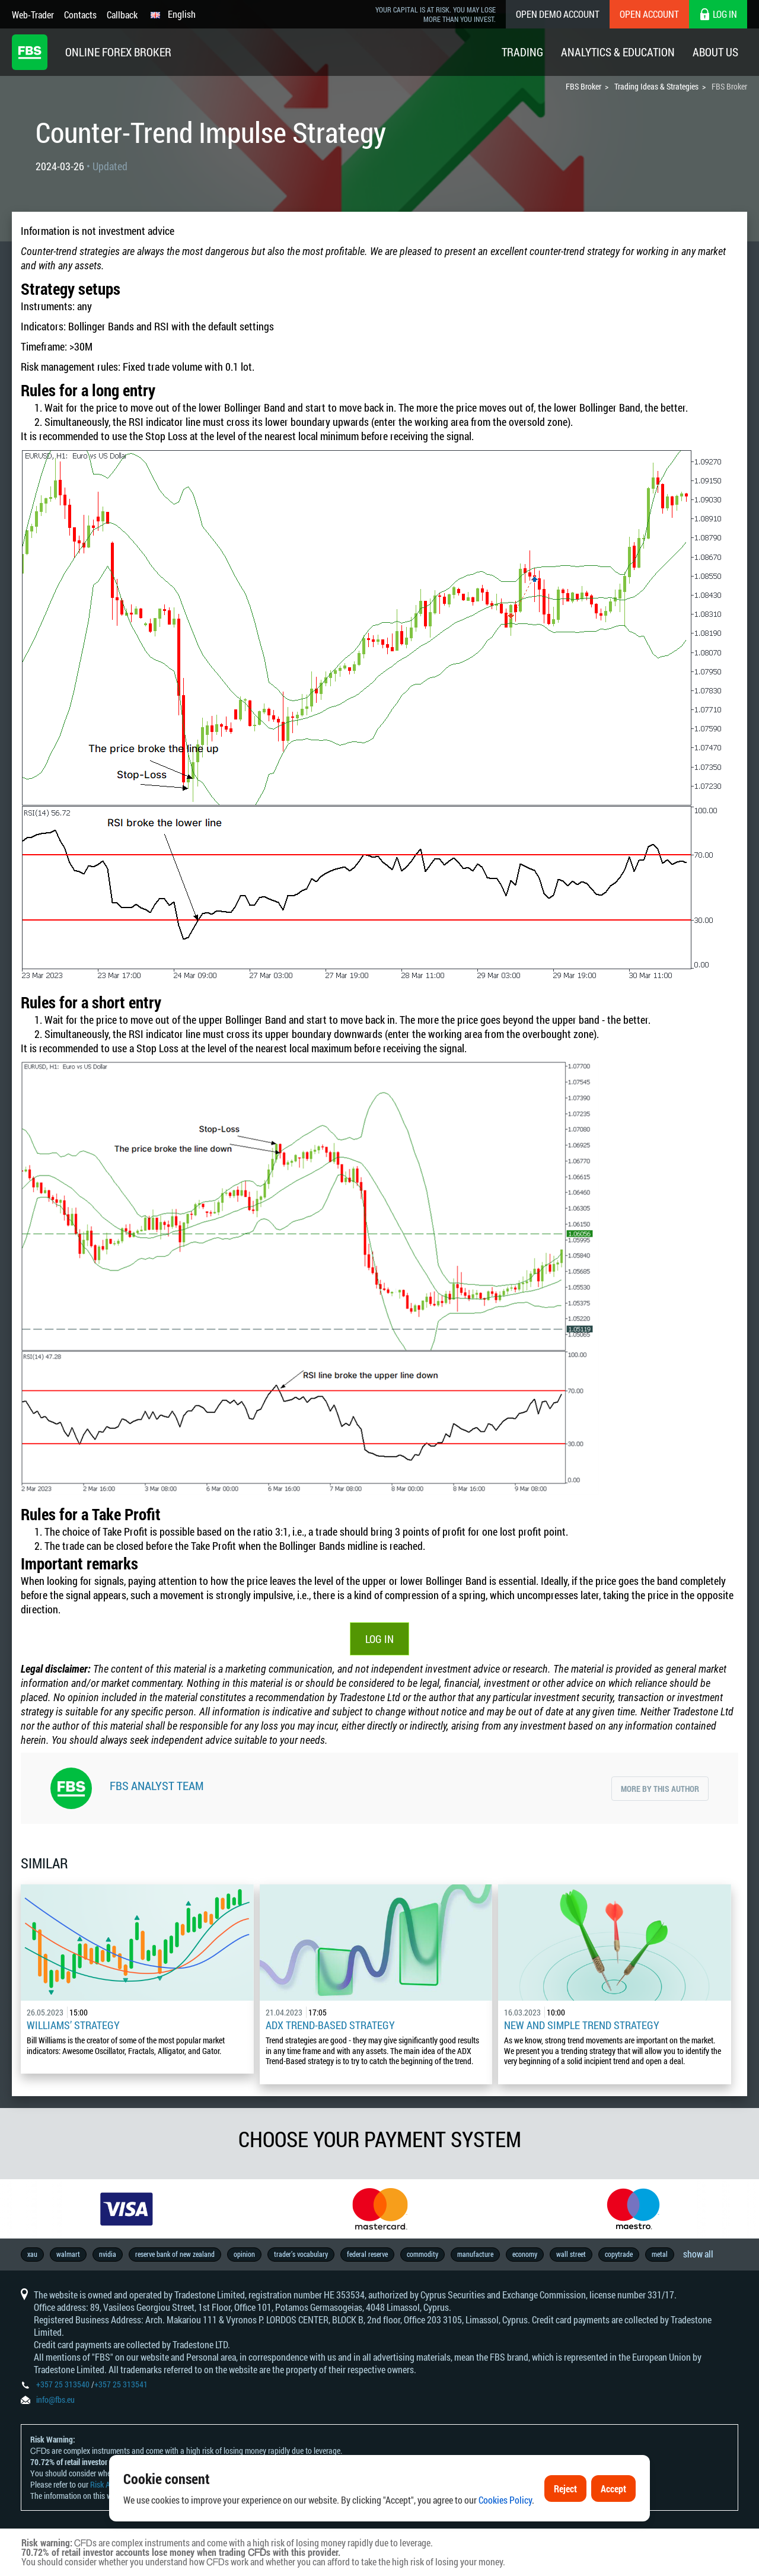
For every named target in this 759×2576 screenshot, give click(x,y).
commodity (422, 2254)
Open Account (649, 14)
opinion (244, 2254)
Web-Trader (33, 14)
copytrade (619, 2254)
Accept (613, 2488)
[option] (126, 2209)
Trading (522, 51)
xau (32, 2254)
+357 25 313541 (121, 2384)
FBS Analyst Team (156, 1785)
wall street (571, 2254)
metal (660, 2254)
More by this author (660, 1788)
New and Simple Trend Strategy (581, 2025)
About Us (715, 51)
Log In (379, 1639)
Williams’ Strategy (73, 2025)
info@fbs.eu (55, 2399)
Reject (565, 2488)
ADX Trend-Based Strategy (330, 2025)
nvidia (107, 2254)
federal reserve (367, 2254)
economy (524, 2254)
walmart (68, 2254)
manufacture (475, 2254)
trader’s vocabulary (301, 2254)
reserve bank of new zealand (175, 2254)
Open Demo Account (557, 14)
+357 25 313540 (63, 2384)
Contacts (80, 14)
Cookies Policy (505, 2500)
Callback (122, 14)
